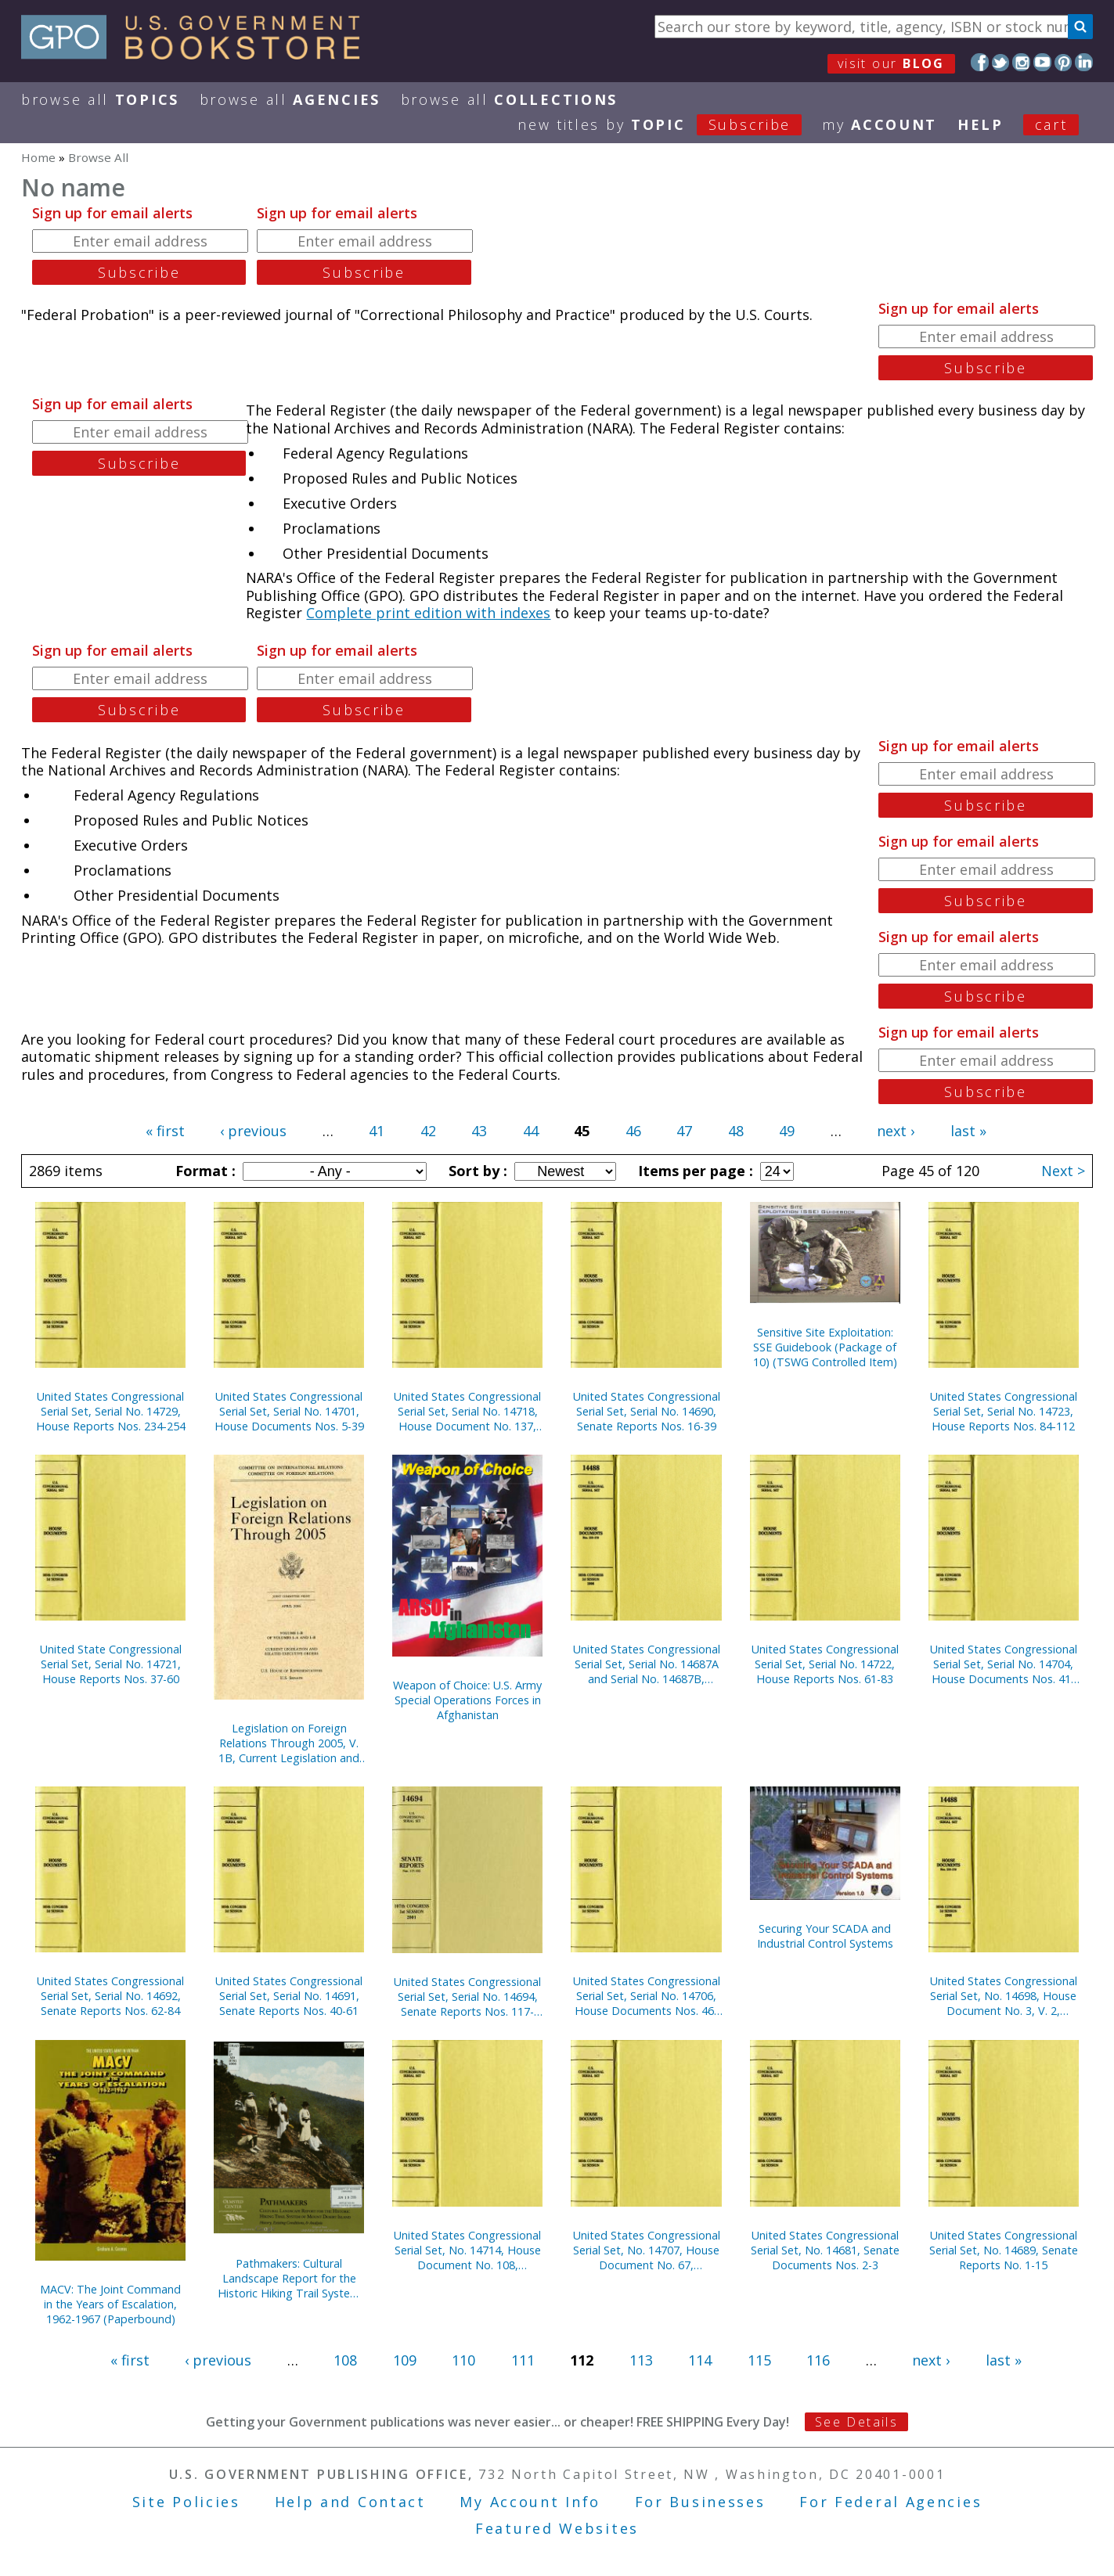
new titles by (669, 124)
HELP (980, 124)
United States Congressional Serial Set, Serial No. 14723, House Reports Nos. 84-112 (1003, 1411)
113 (641, 2360)
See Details (856, 2421)
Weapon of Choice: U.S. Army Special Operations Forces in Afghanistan (467, 1700)
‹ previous (253, 1130)
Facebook (980, 62)
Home (38, 157)
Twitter (1001, 62)
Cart (1051, 124)
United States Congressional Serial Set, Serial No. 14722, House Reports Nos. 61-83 (825, 1664)
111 (523, 2360)
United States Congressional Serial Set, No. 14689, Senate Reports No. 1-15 (1003, 2250)
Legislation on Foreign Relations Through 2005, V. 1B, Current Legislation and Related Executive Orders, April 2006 (288, 1743)
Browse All (100, 99)
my (879, 124)
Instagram (1021, 62)
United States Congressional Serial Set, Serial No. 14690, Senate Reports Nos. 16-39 (646, 1411)
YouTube (1042, 62)
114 (700, 2360)
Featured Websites (557, 2528)
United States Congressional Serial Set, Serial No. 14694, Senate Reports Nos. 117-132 (467, 1996)
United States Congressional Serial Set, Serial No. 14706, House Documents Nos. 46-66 (646, 1995)
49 (787, 1130)
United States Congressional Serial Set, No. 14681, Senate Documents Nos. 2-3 (825, 2250)
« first (165, 1130)
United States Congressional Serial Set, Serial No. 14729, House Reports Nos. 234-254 (111, 1411)
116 (818, 2360)
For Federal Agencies (890, 2501)
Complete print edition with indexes (428, 612)
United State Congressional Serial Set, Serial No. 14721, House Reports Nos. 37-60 (111, 1664)
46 (633, 1130)
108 (345, 2360)
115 (759, 2360)
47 (684, 1130)
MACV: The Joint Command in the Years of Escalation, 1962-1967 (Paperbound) (110, 2304)
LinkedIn (1084, 62)
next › (895, 1130)
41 (376, 1130)
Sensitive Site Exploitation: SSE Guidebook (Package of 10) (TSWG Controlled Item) (825, 1347)
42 (428, 1130)
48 (736, 1130)
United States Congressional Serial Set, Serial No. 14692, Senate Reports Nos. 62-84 (110, 1995)
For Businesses (700, 2501)
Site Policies (186, 2501)
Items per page (693, 1170)
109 (404, 2360)
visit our (891, 63)
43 (479, 1130)
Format (203, 1170)
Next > (1063, 1170)
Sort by (476, 1170)
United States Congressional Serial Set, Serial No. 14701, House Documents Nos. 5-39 (289, 1411)
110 (463, 2360)
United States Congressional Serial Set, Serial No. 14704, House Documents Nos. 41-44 (1003, 1664)
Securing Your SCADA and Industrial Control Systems (825, 1936)
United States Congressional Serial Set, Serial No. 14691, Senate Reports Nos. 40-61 (288, 1995)
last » (968, 1130)
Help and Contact (350, 2501)
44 (531, 1130)
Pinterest (1064, 62)
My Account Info (530, 2501)
